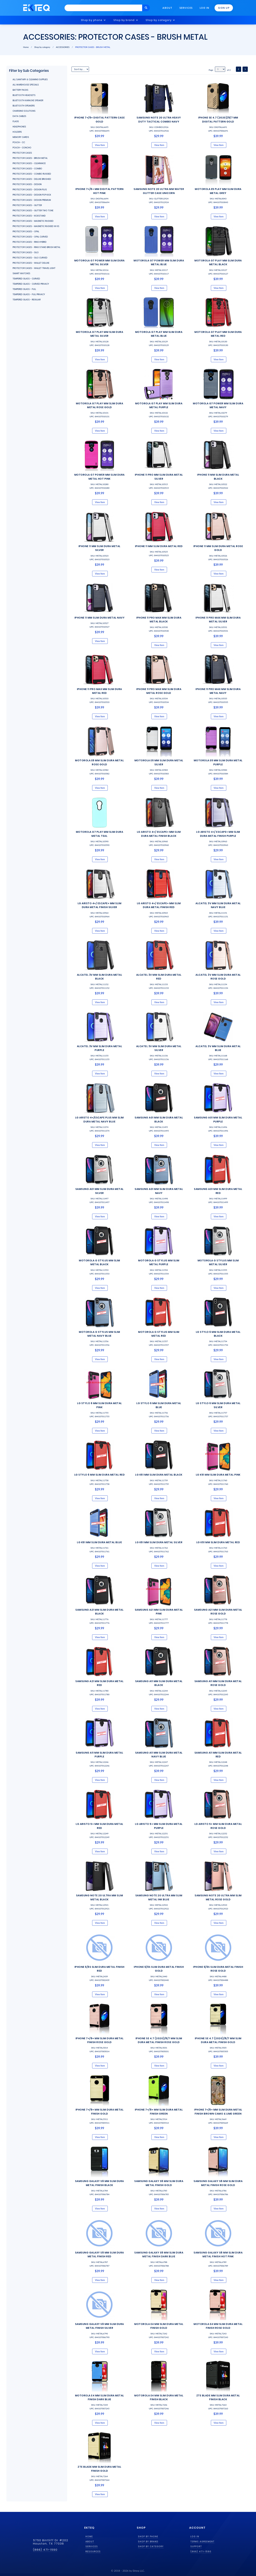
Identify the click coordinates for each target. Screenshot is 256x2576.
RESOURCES (93, 2551)
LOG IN (194, 2536)
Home (26, 47)
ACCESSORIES (63, 47)
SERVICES (92, 2546)
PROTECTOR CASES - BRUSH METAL (92, 47)
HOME (89, 2536)
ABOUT (90, 2541)
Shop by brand (124, 20)
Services (186, 8)
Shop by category (159, 20)
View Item (100, 145)
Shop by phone (91, 20)
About (167, 8)
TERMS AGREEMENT (202, 2541)
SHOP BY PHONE (148, 2536)
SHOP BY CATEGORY (151, 2546)
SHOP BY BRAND (148, 2541)
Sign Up (224, 8)
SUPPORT (196, 2546)
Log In (204, 8)
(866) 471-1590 (45, 2550)
